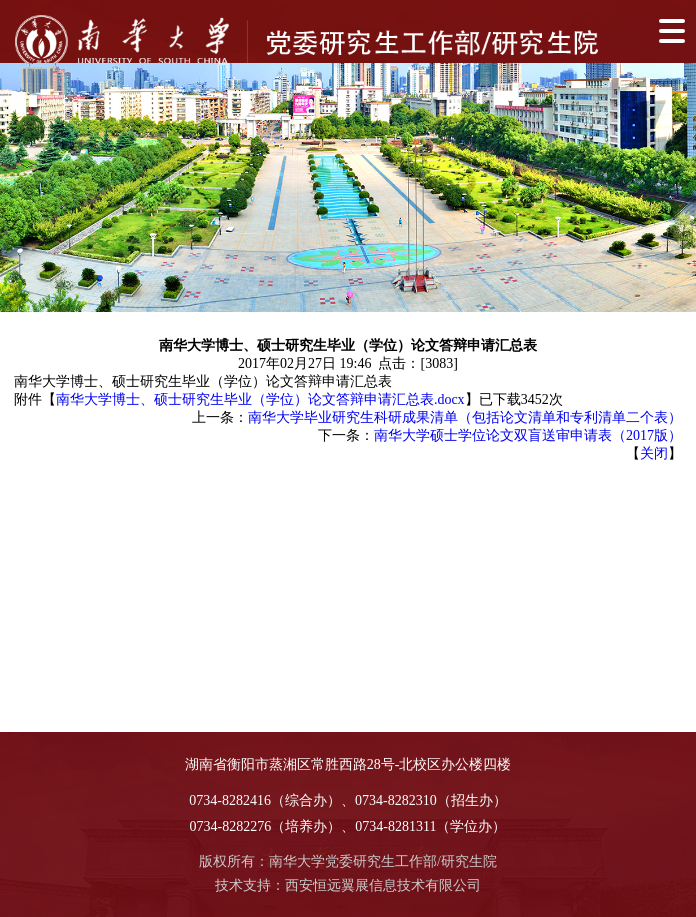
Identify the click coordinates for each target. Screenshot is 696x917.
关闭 (654, 453)
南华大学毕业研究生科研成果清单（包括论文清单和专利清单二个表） (465, 417)
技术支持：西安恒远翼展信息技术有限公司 (348, 885)
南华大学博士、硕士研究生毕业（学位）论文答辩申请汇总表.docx (260, 399)
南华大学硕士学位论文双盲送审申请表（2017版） (528, 435)
